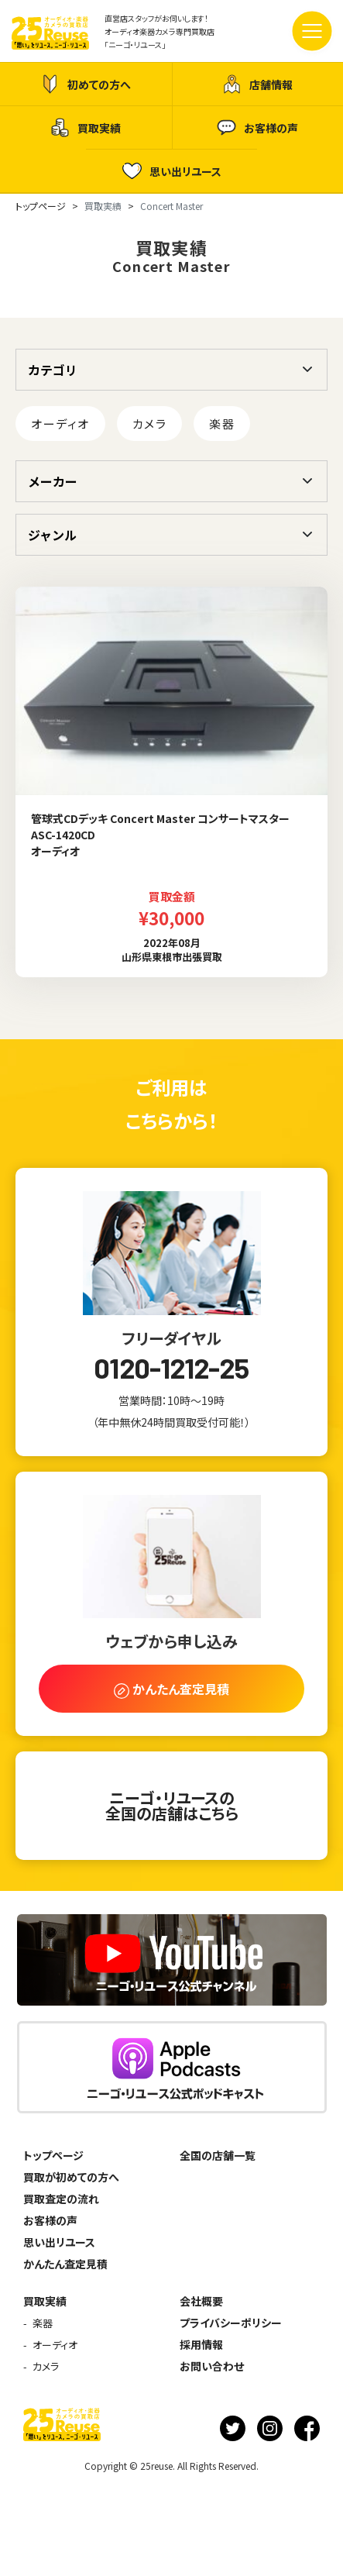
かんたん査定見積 (65, 2263)
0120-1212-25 (171, 1368)
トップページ (53, 2155)
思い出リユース (171, 171)
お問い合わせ (212, 2366)
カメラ (149, 423)
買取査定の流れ (61, 2198)
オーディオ (60, 423)
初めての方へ (85, 84)
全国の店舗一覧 (218, 2155)
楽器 (222, 423)
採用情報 (201, 2344)
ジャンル (52, 534)
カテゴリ (52, 369)
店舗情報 (257, 84)
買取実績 (85, 127)
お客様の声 (257, 127)
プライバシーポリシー (231, 2322)
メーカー (52, 481)
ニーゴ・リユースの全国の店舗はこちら (171, 1805)
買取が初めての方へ (71, 2177)
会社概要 (201, 2301)
